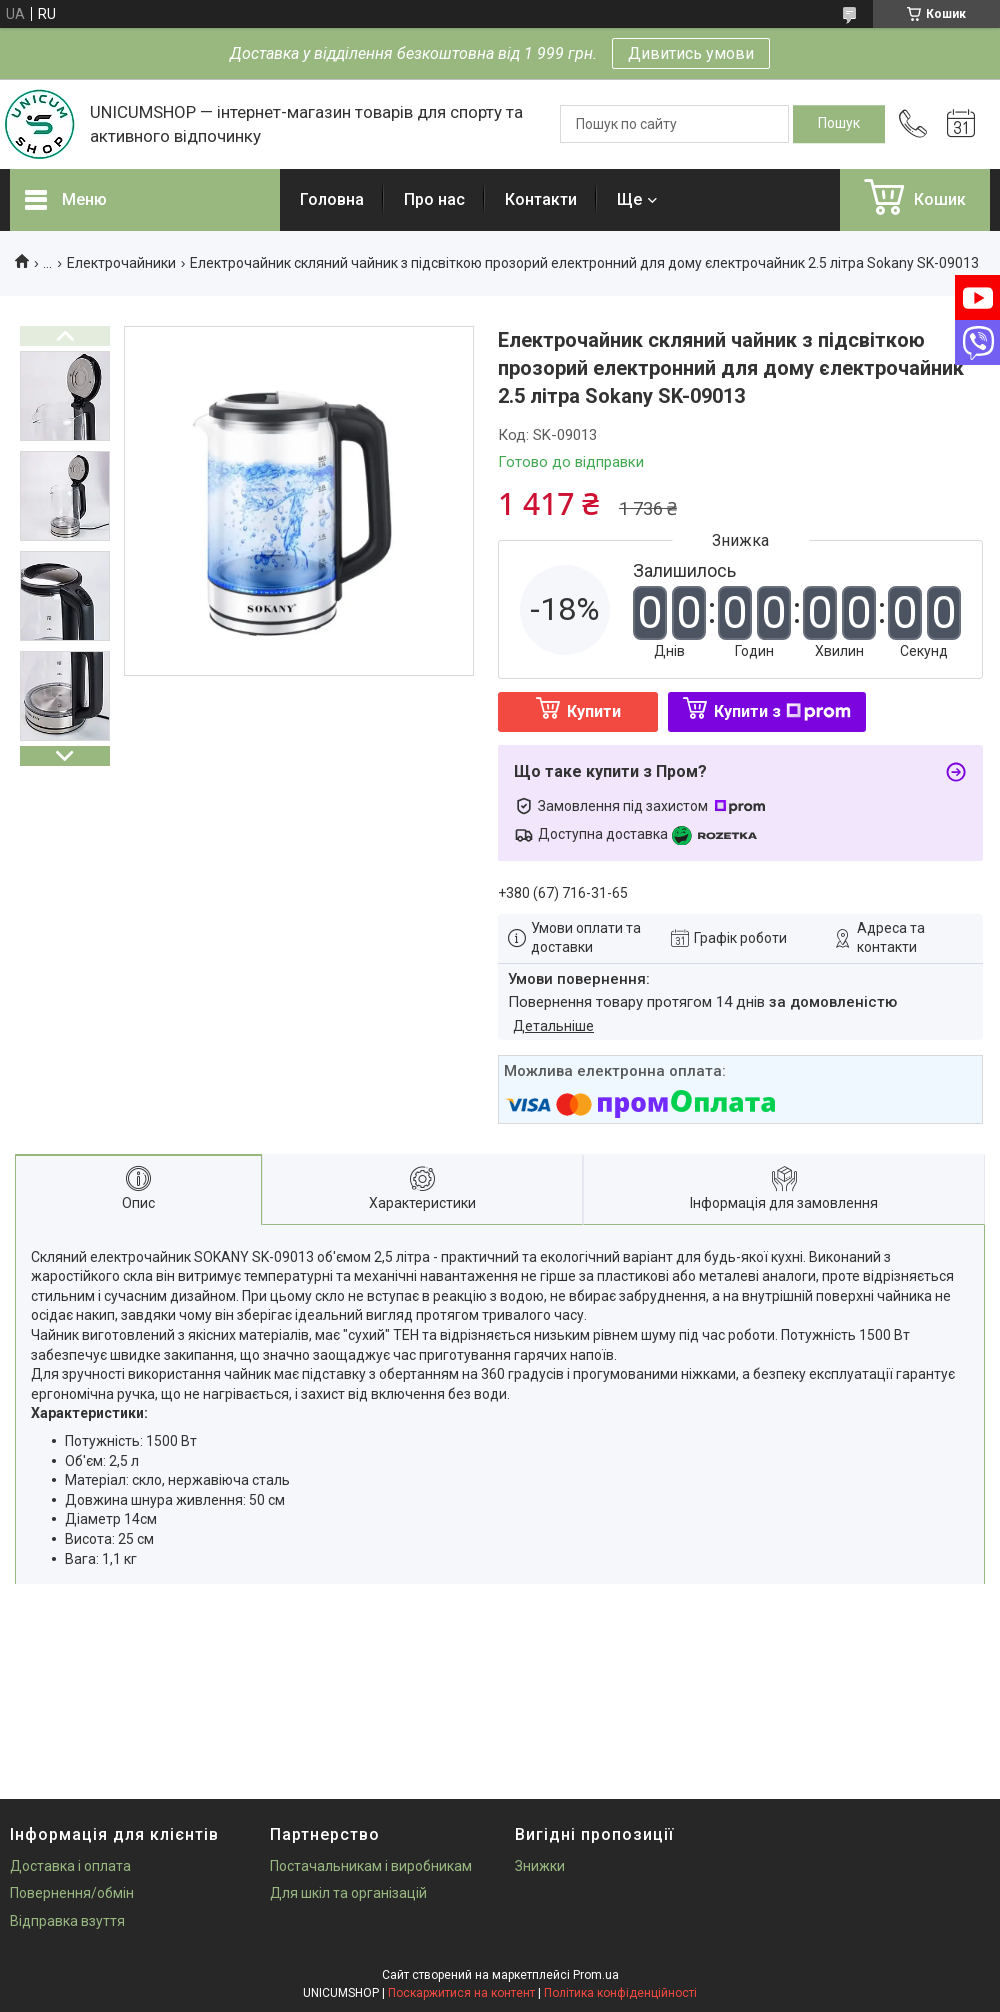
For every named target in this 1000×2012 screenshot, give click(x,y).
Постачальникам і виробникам (371, 1866)
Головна (332, 199)
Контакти (541, 199)
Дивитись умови (691, 53)
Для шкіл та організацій (348, 1893)
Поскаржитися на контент (461, 1993)
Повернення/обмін (72, 1893)
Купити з (782, 711)
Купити (594, 711)
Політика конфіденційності (620, 1993)
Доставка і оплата (70, 1866)
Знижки (540, 1866)
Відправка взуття (67, 1921)
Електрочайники (121, 263)
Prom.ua (596, 1975)
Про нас (434, 199)
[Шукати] (839, 124)
